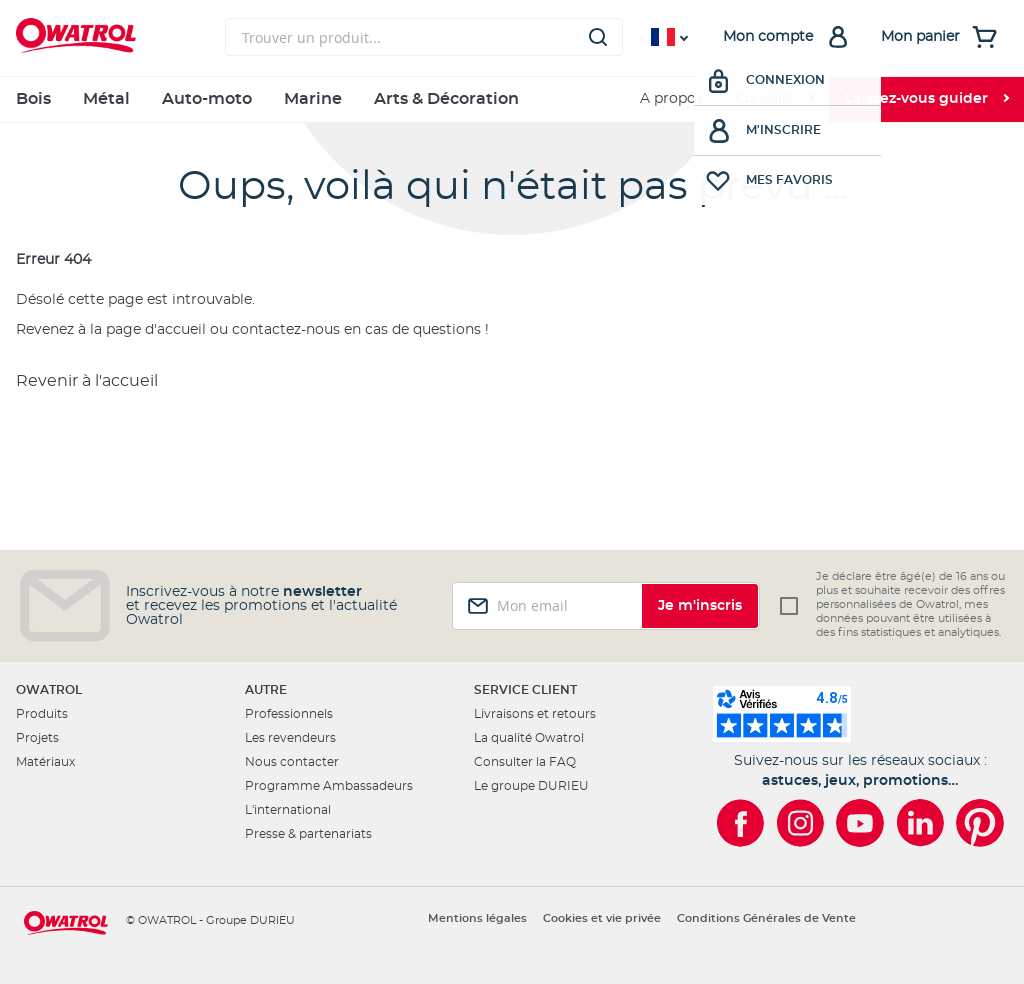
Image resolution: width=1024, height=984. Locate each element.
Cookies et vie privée (602, 918)
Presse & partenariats (308, 834)
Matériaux (45, 762)
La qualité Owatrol (529, 738)
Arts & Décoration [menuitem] (446, 99)
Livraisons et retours (535, 714)
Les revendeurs (290, 738)
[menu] (512, 99)
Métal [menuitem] (106, 99)
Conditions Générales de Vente (766, 918)
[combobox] (424, 37)
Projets (37, 738)
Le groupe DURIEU (531, 786)
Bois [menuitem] (33, 99)
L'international (288, 810)
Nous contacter (292, 762)
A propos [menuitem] (671, 99)
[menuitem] (774, 99)
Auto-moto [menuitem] (207, 99)
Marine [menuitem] (313, 99)
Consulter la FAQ (525, 762)
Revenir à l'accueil (87, 381)
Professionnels (289, 714)
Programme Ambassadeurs (329, 786)
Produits (42, 714)
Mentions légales (477, 918)
